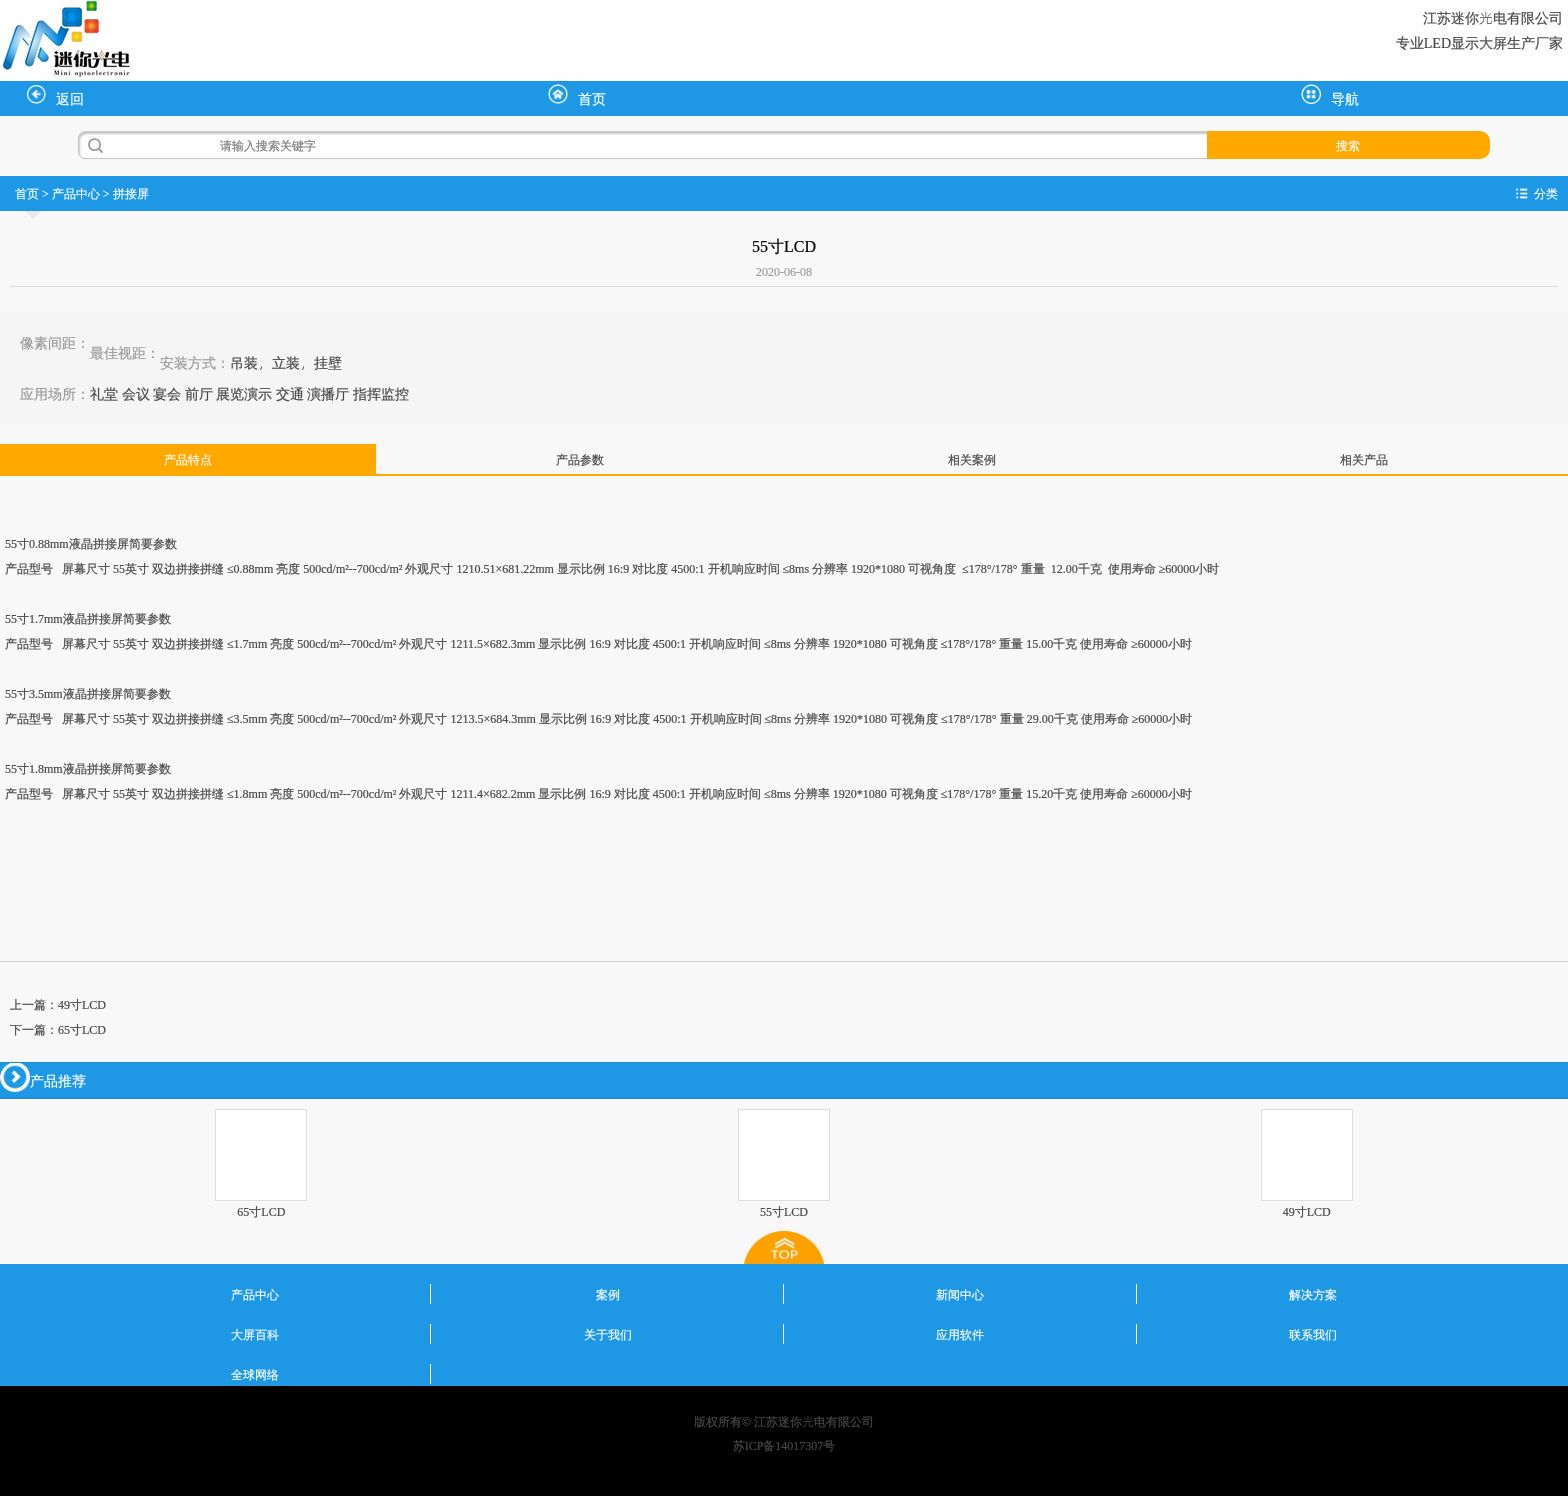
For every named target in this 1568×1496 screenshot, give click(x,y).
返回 (55, 96)
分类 (1546, 193)
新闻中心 (960, 1294)
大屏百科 (255, 1334)
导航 (1330, 96)
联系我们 (1313, 1334)
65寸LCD (82, 1029)
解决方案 (1313, 1294)
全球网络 (255, 1374)
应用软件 (960, 1334)
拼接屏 (131, 193)
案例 (608, 1294)
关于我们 (608, 1334)
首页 (577, 96)
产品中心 (76, 193)
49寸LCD (82, 1004)
